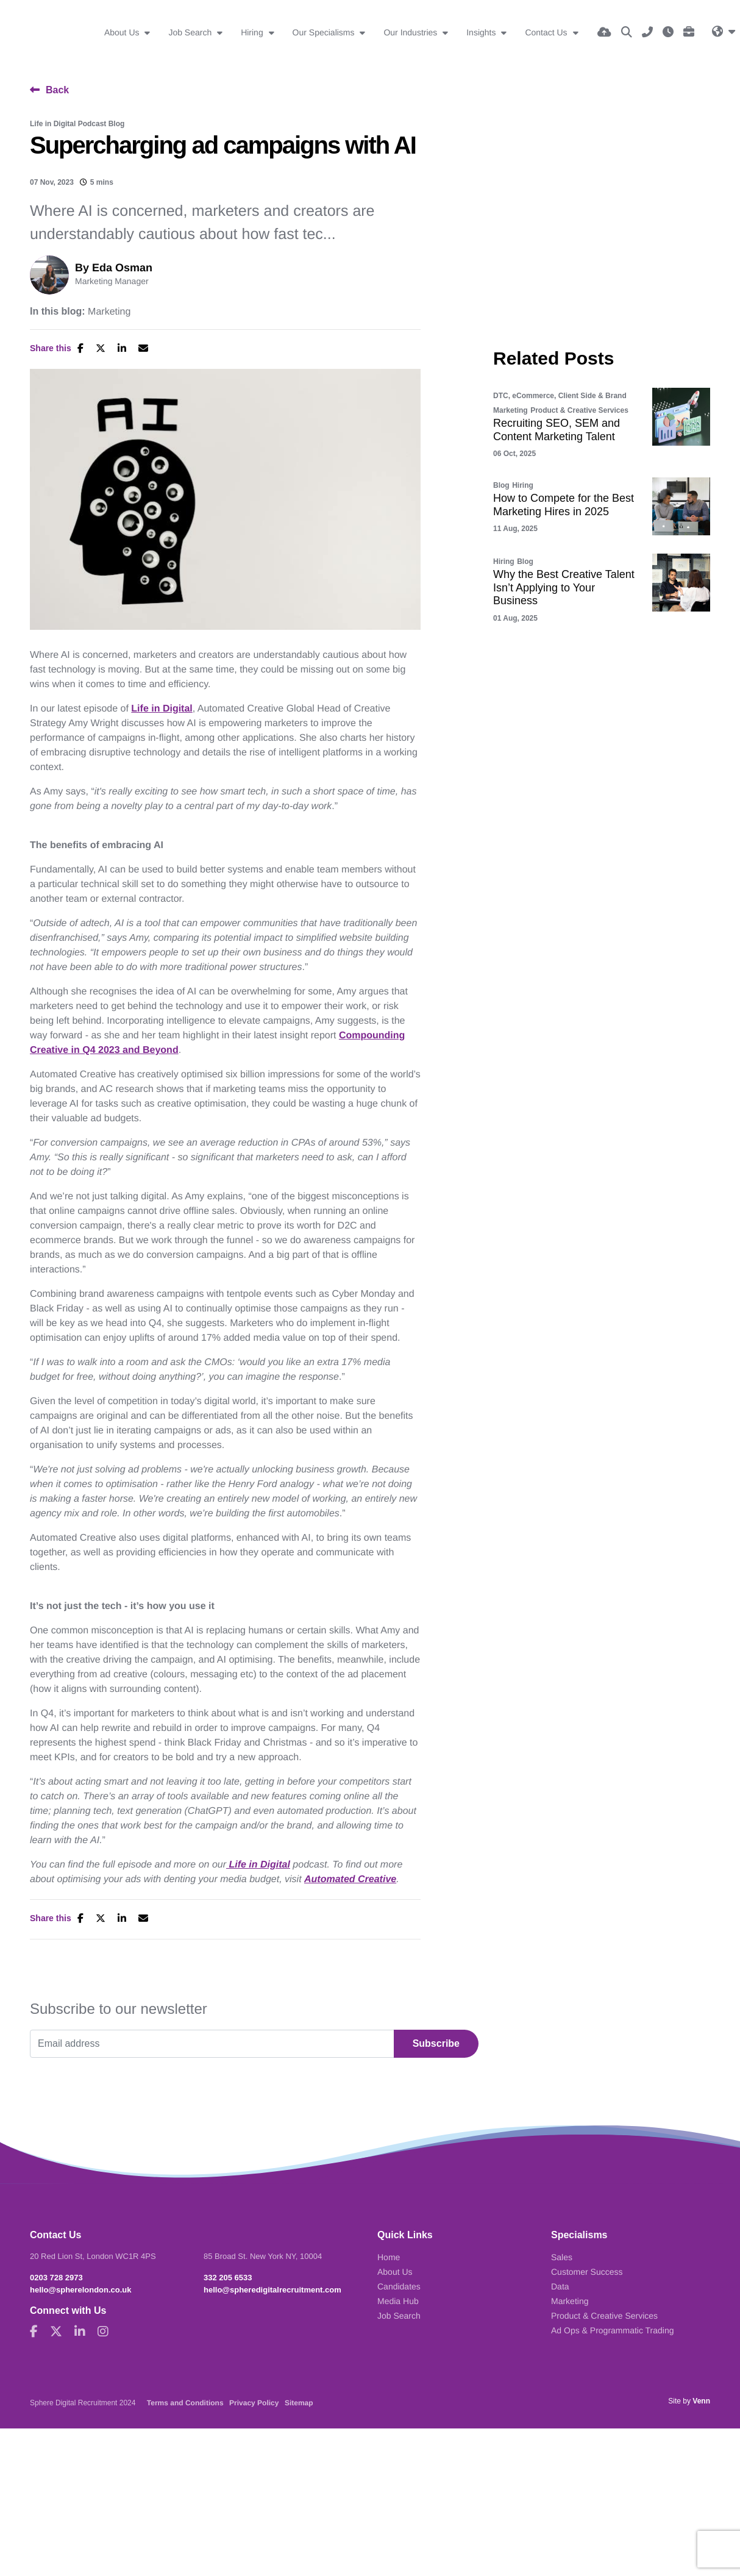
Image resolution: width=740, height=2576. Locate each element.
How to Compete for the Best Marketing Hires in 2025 (563, 505)
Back (57, 90)
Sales (561, 2257)
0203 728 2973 (56, 2277)
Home (388, 2257)
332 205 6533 (228, 2277)
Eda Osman (122, 268)
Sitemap (299, 2403)
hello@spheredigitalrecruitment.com (272, 2289)
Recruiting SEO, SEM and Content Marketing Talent (556, 430)
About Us (122, 32)
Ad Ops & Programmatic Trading (612, 2330)
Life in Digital (161, 709)
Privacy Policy (254, 2403)
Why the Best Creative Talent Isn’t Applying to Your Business (564, 587)
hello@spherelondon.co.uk (81, 2289)
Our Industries (411, 32)
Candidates (399, 2286)
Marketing (109, 312)
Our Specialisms (325, 32)
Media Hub (398, 2301)
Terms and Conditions (185, 2403)
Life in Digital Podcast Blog (77, 124)
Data (560, 2286)
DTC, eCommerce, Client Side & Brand (560, 395)
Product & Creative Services (579, 410)
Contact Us (547, 32)
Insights (482, 32)
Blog (501, 485)
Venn (701, 2401)
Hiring (253, 32)
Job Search (191, 32)
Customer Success (586, 2272)
